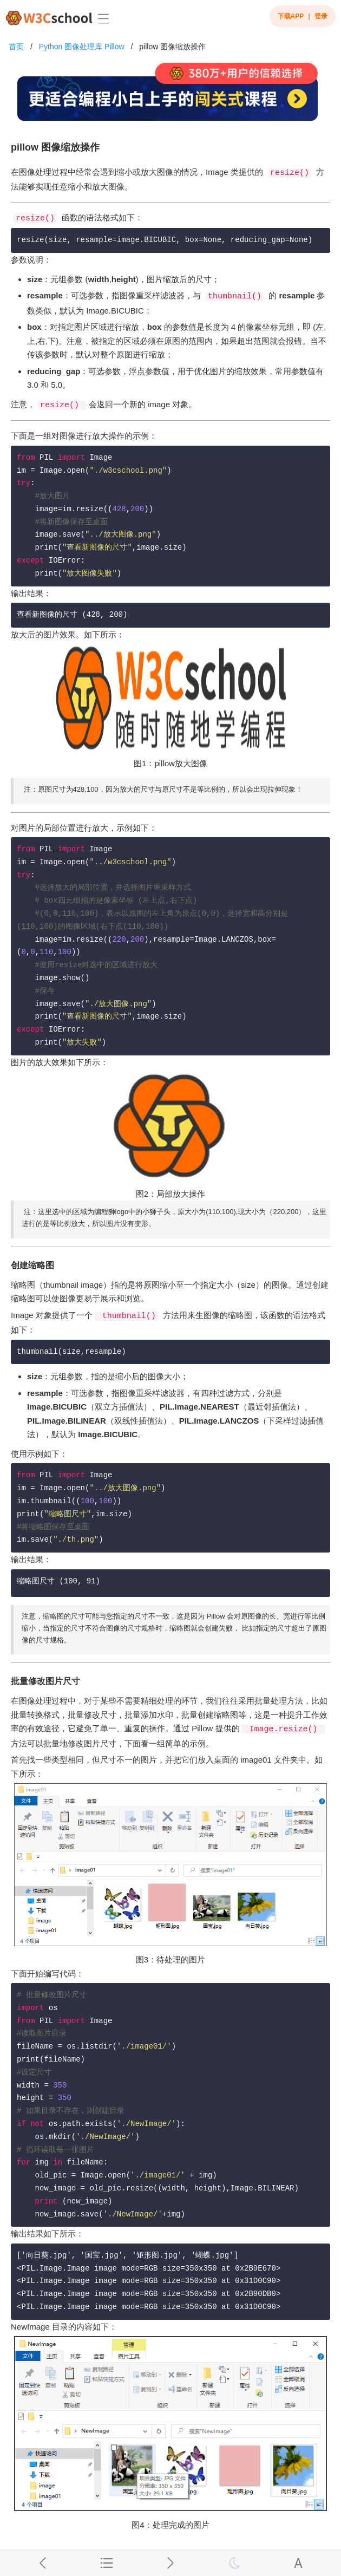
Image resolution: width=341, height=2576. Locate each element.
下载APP (291, 16)
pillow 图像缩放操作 (172, 46)
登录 (320, 16)
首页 (16, 46)
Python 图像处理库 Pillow (81, 46)
